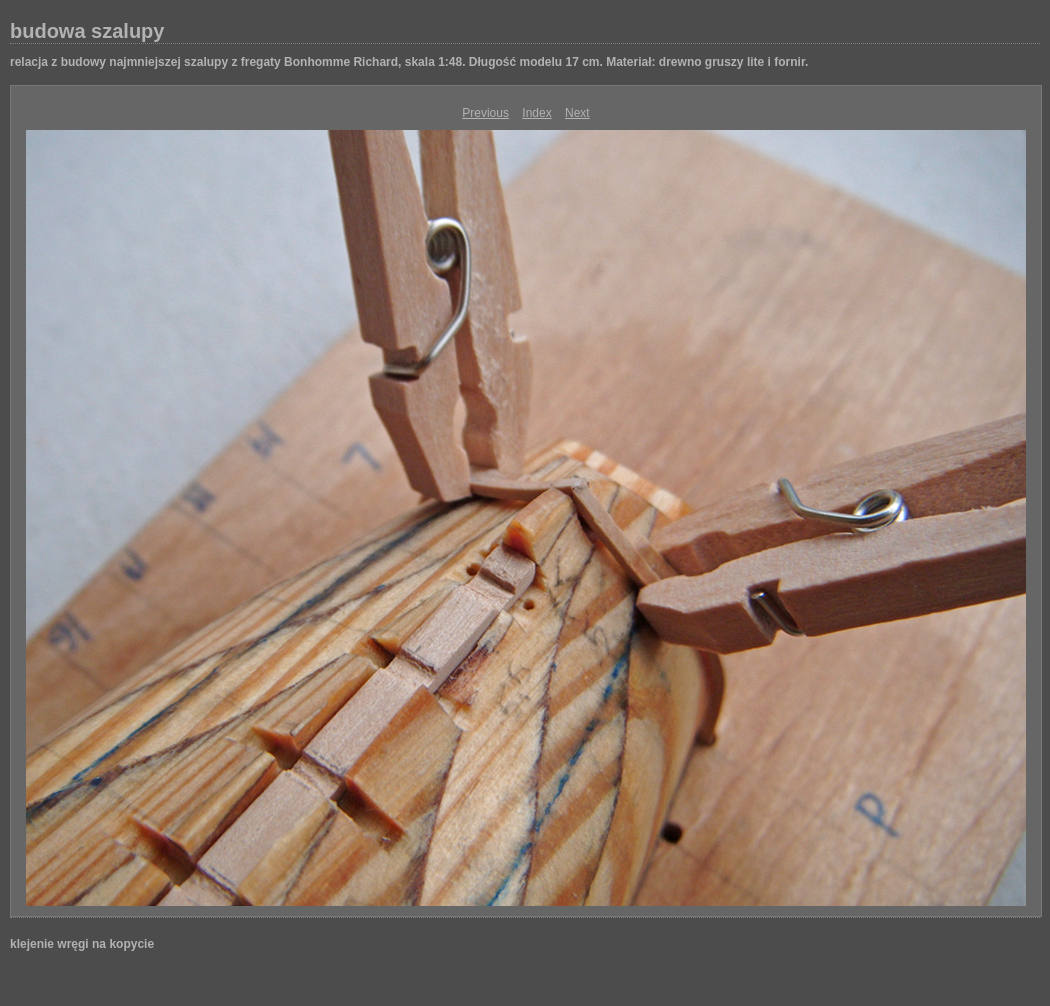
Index (536, 113)
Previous (485, 113)
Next (577, 113)
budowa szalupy (87, 31)
